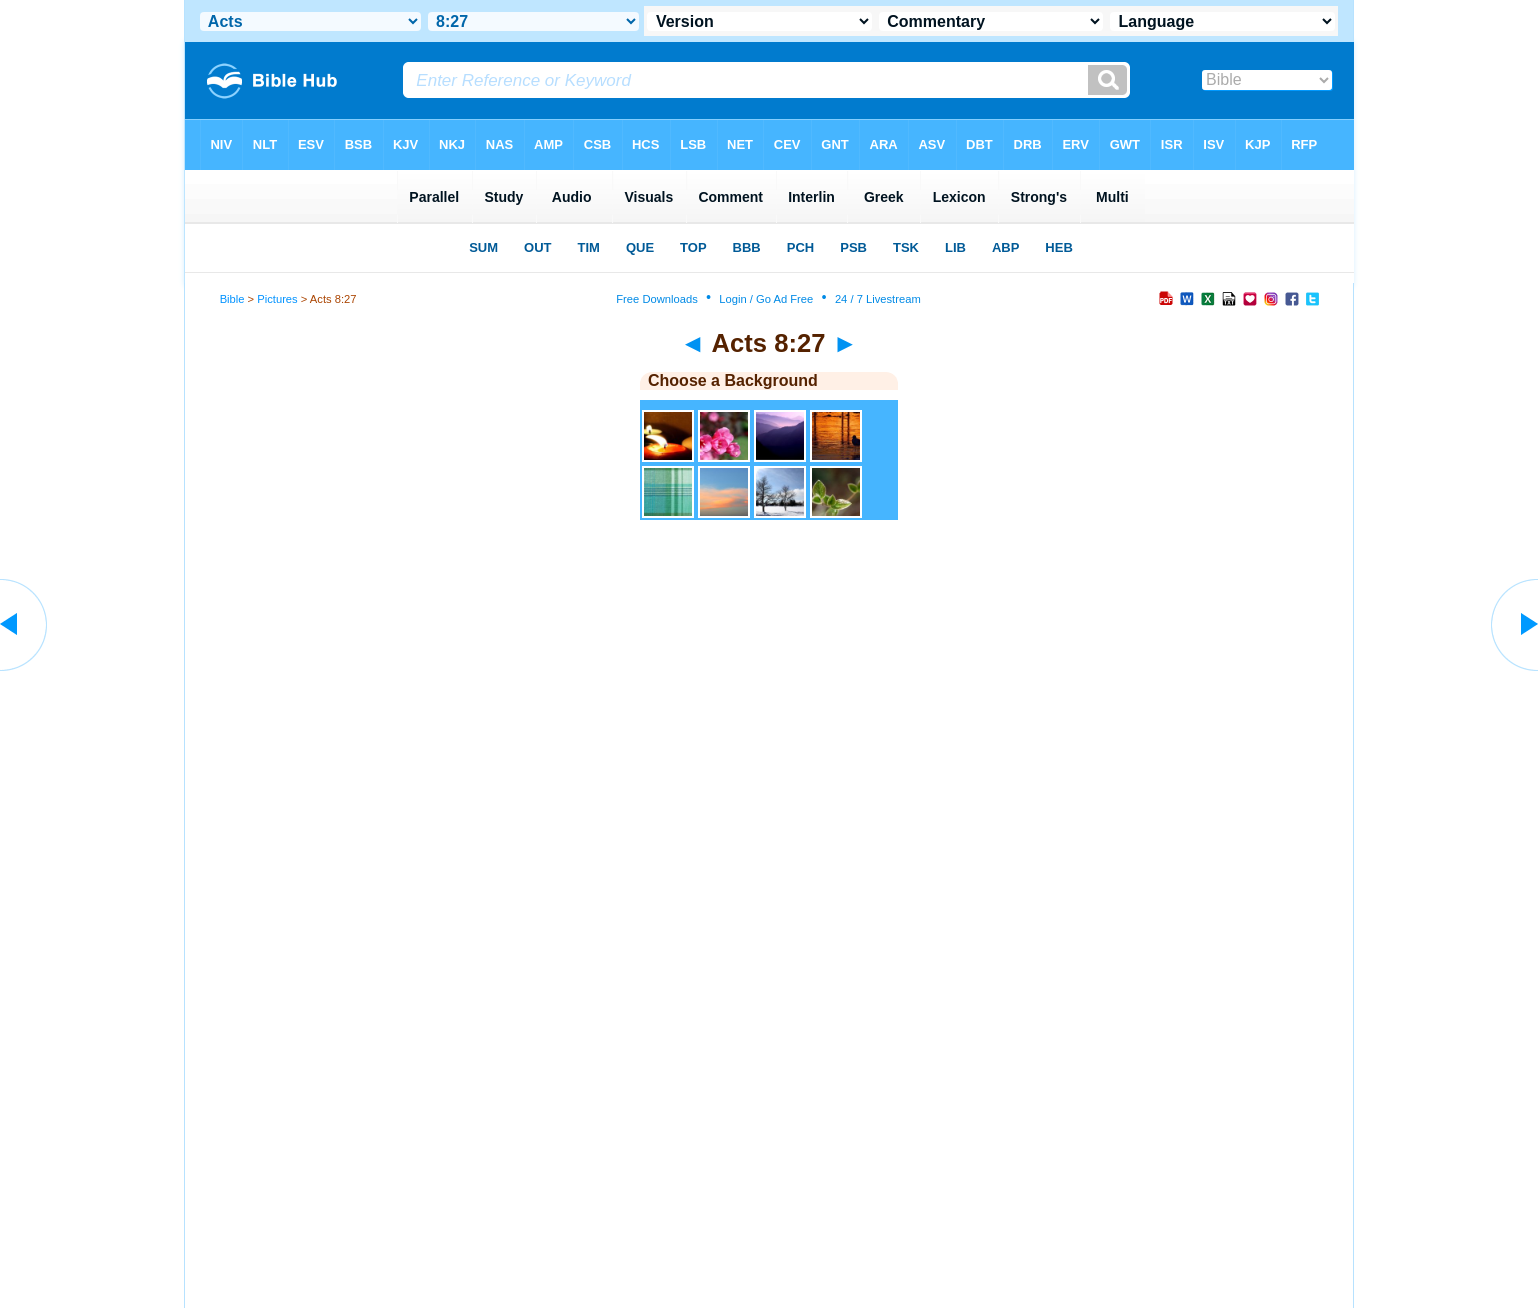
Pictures (277, 299)
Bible (232, 299)
